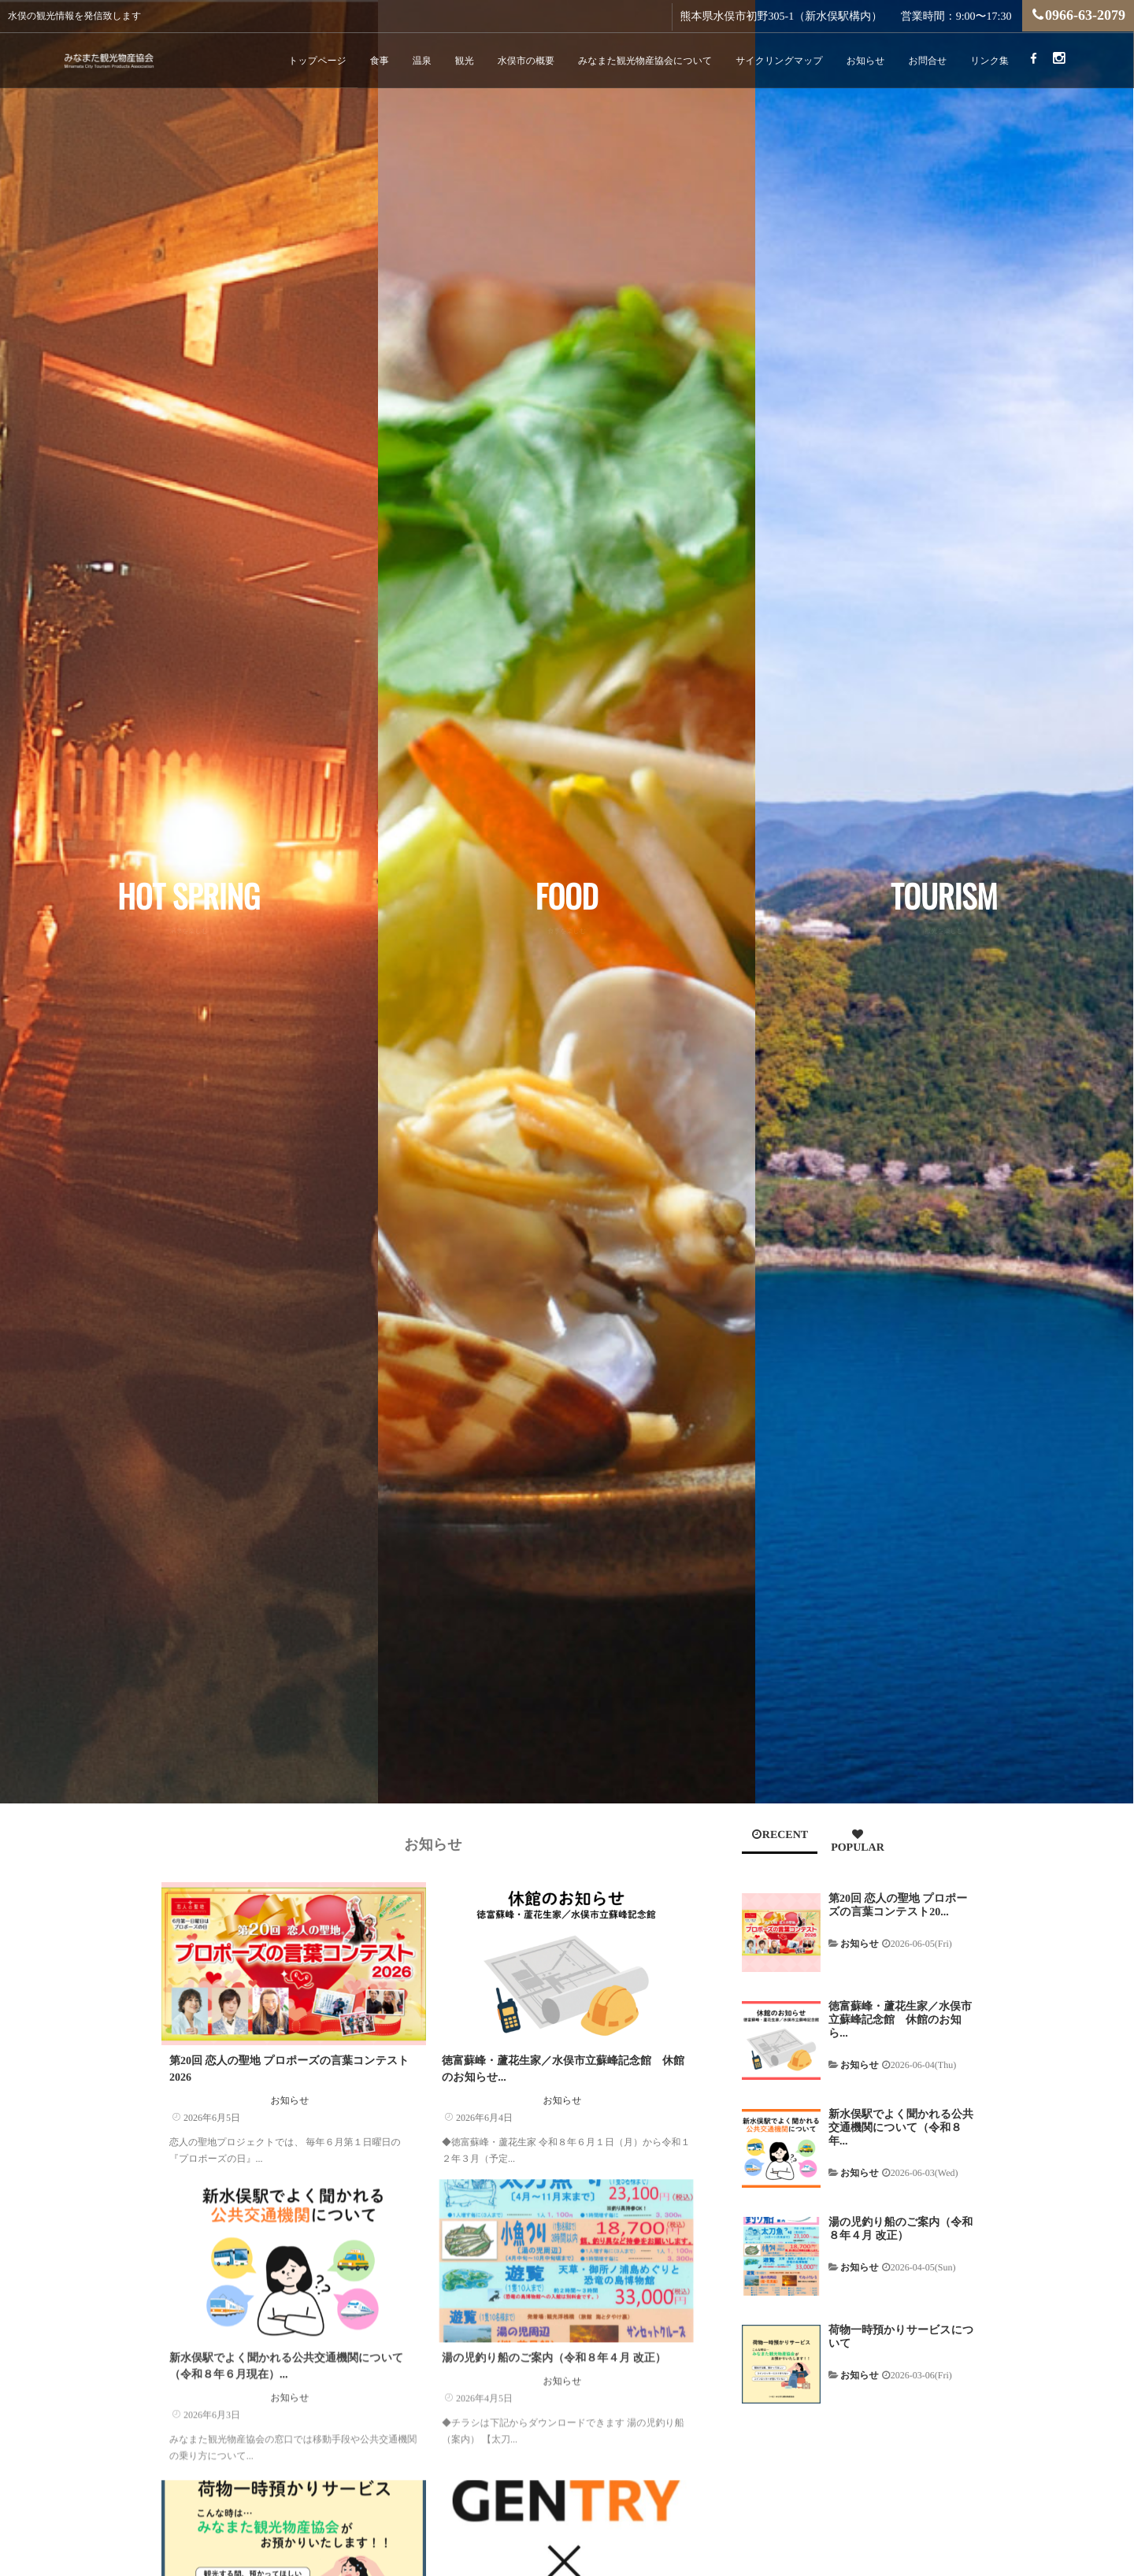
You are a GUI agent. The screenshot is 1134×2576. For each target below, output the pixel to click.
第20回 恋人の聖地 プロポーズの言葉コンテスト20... (897, 1905)
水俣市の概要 (526, 60)
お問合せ (928, 60)
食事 (379, 60)
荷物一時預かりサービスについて (900, 2337)
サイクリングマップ (779, 60)
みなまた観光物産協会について (645, 60)
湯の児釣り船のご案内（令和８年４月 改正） (554, 2338)
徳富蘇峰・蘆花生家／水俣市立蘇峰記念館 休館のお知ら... (900, 2020)
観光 (464, 60)
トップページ (317, 60)
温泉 (422, 60)
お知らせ (866, 60)
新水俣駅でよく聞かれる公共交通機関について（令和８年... (900, 2128)
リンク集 (989, 60)
